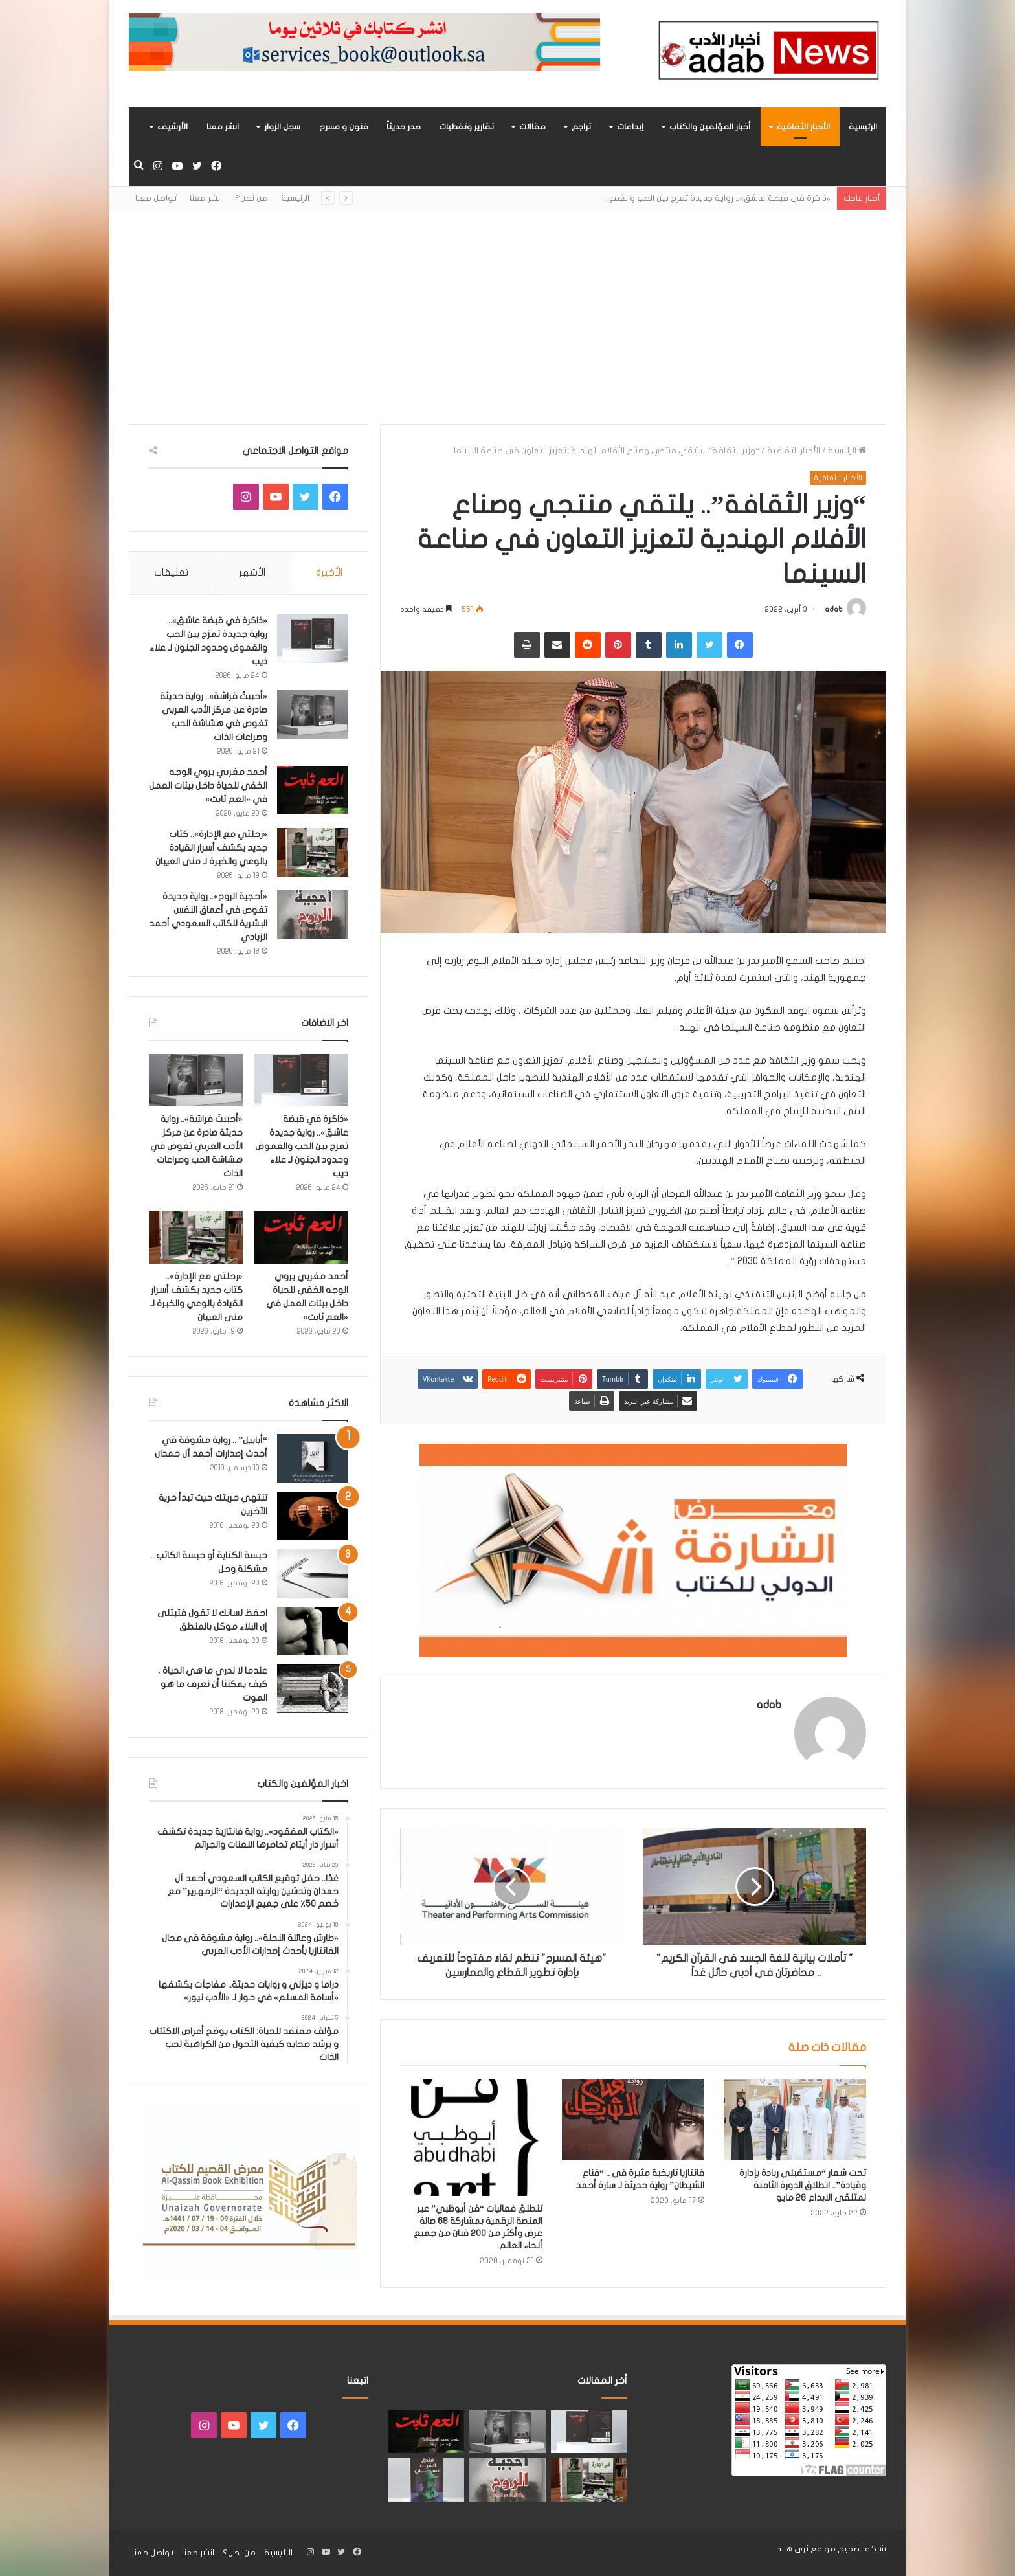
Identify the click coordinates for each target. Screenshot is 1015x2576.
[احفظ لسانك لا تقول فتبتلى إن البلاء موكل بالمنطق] (312, 1631)
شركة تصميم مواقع (848, 2548)
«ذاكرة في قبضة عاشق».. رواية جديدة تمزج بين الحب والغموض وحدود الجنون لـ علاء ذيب (301, 1146)
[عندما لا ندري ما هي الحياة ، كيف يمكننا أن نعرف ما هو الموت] (312, 1688)
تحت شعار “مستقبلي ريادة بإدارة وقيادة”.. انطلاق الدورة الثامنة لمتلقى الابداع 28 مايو (802, 2185)
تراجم (581, 126)
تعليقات (171, 572)
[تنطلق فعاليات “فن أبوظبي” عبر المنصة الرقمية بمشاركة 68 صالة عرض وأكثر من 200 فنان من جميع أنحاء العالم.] (471, 2137)
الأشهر (252, 572)
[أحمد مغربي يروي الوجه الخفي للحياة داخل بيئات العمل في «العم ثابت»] (312, 790)
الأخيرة (329, 572)
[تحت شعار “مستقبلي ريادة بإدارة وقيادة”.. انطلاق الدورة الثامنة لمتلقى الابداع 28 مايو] (795, 2119)
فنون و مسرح (343, 126)
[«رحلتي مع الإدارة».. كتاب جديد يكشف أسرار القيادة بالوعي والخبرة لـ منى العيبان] (312, 852)
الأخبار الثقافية (803, 126)
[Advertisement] (507, 307)
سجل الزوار (282, 126)
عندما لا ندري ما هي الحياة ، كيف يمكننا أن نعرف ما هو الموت (212, 1684)
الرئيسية (863, 126)
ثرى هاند (793, 2548)
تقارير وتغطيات (466, 126)
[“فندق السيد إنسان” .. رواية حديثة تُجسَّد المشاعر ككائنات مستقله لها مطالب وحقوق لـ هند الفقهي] (426, 2480)
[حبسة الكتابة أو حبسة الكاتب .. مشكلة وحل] (312, 1573)
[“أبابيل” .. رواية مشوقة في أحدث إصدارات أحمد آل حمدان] (312, 1458)
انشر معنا (222, 126)
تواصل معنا (156, 198)
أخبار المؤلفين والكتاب (710, 126)
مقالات (532, 126)
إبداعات (630, 126)
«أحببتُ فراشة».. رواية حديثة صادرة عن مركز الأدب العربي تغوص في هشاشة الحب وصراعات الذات (196, 1146)
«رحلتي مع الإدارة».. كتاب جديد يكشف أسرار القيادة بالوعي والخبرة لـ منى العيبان (211, 847)
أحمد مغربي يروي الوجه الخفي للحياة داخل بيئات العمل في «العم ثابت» (208, 785)
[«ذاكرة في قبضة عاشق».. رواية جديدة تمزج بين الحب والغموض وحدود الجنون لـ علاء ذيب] (312, 638)
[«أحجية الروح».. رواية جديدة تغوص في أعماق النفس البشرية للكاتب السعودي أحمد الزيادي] (312, 914)
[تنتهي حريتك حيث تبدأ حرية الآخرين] (312, 1516)
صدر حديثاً (403, 126)
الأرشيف (172, 126)
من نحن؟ (251, 198)
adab (834, 609)
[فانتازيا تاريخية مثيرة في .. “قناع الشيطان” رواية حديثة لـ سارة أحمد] (633, 2119)
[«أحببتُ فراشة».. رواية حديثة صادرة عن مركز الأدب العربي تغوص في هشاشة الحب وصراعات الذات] (312, 714)
